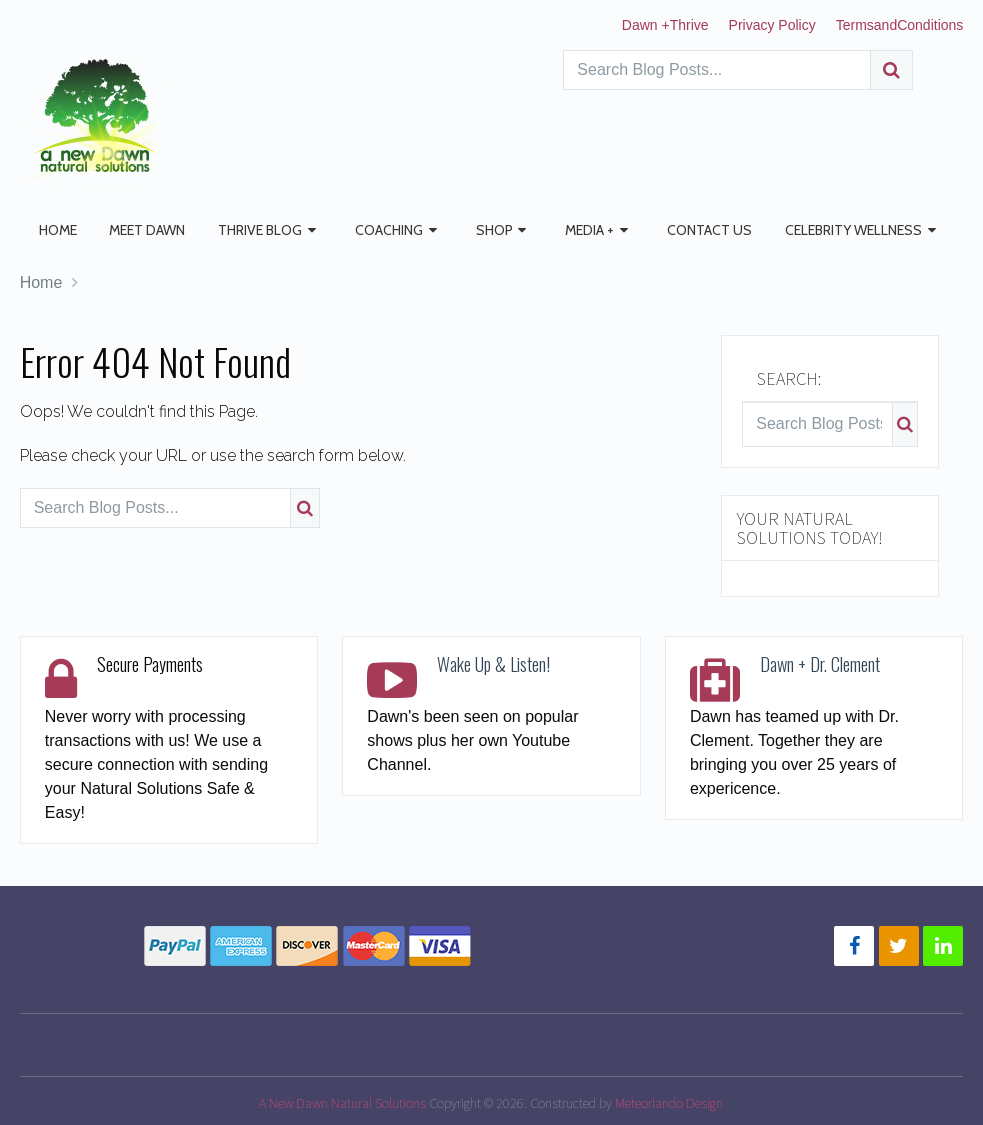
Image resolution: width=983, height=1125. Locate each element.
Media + (564, 230)
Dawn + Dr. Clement (820, 663)
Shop (472, 230)
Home (53, 230)
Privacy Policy (772, 25)
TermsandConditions (900, 25)
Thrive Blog (246, 230)
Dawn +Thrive (665, 25)
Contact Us (680, 230)
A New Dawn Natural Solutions (342, 1102)
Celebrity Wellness (819, 230)
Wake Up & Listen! (493, 663)
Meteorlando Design (669, 1102)
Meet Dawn (138, 230)
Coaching (371, 230)
